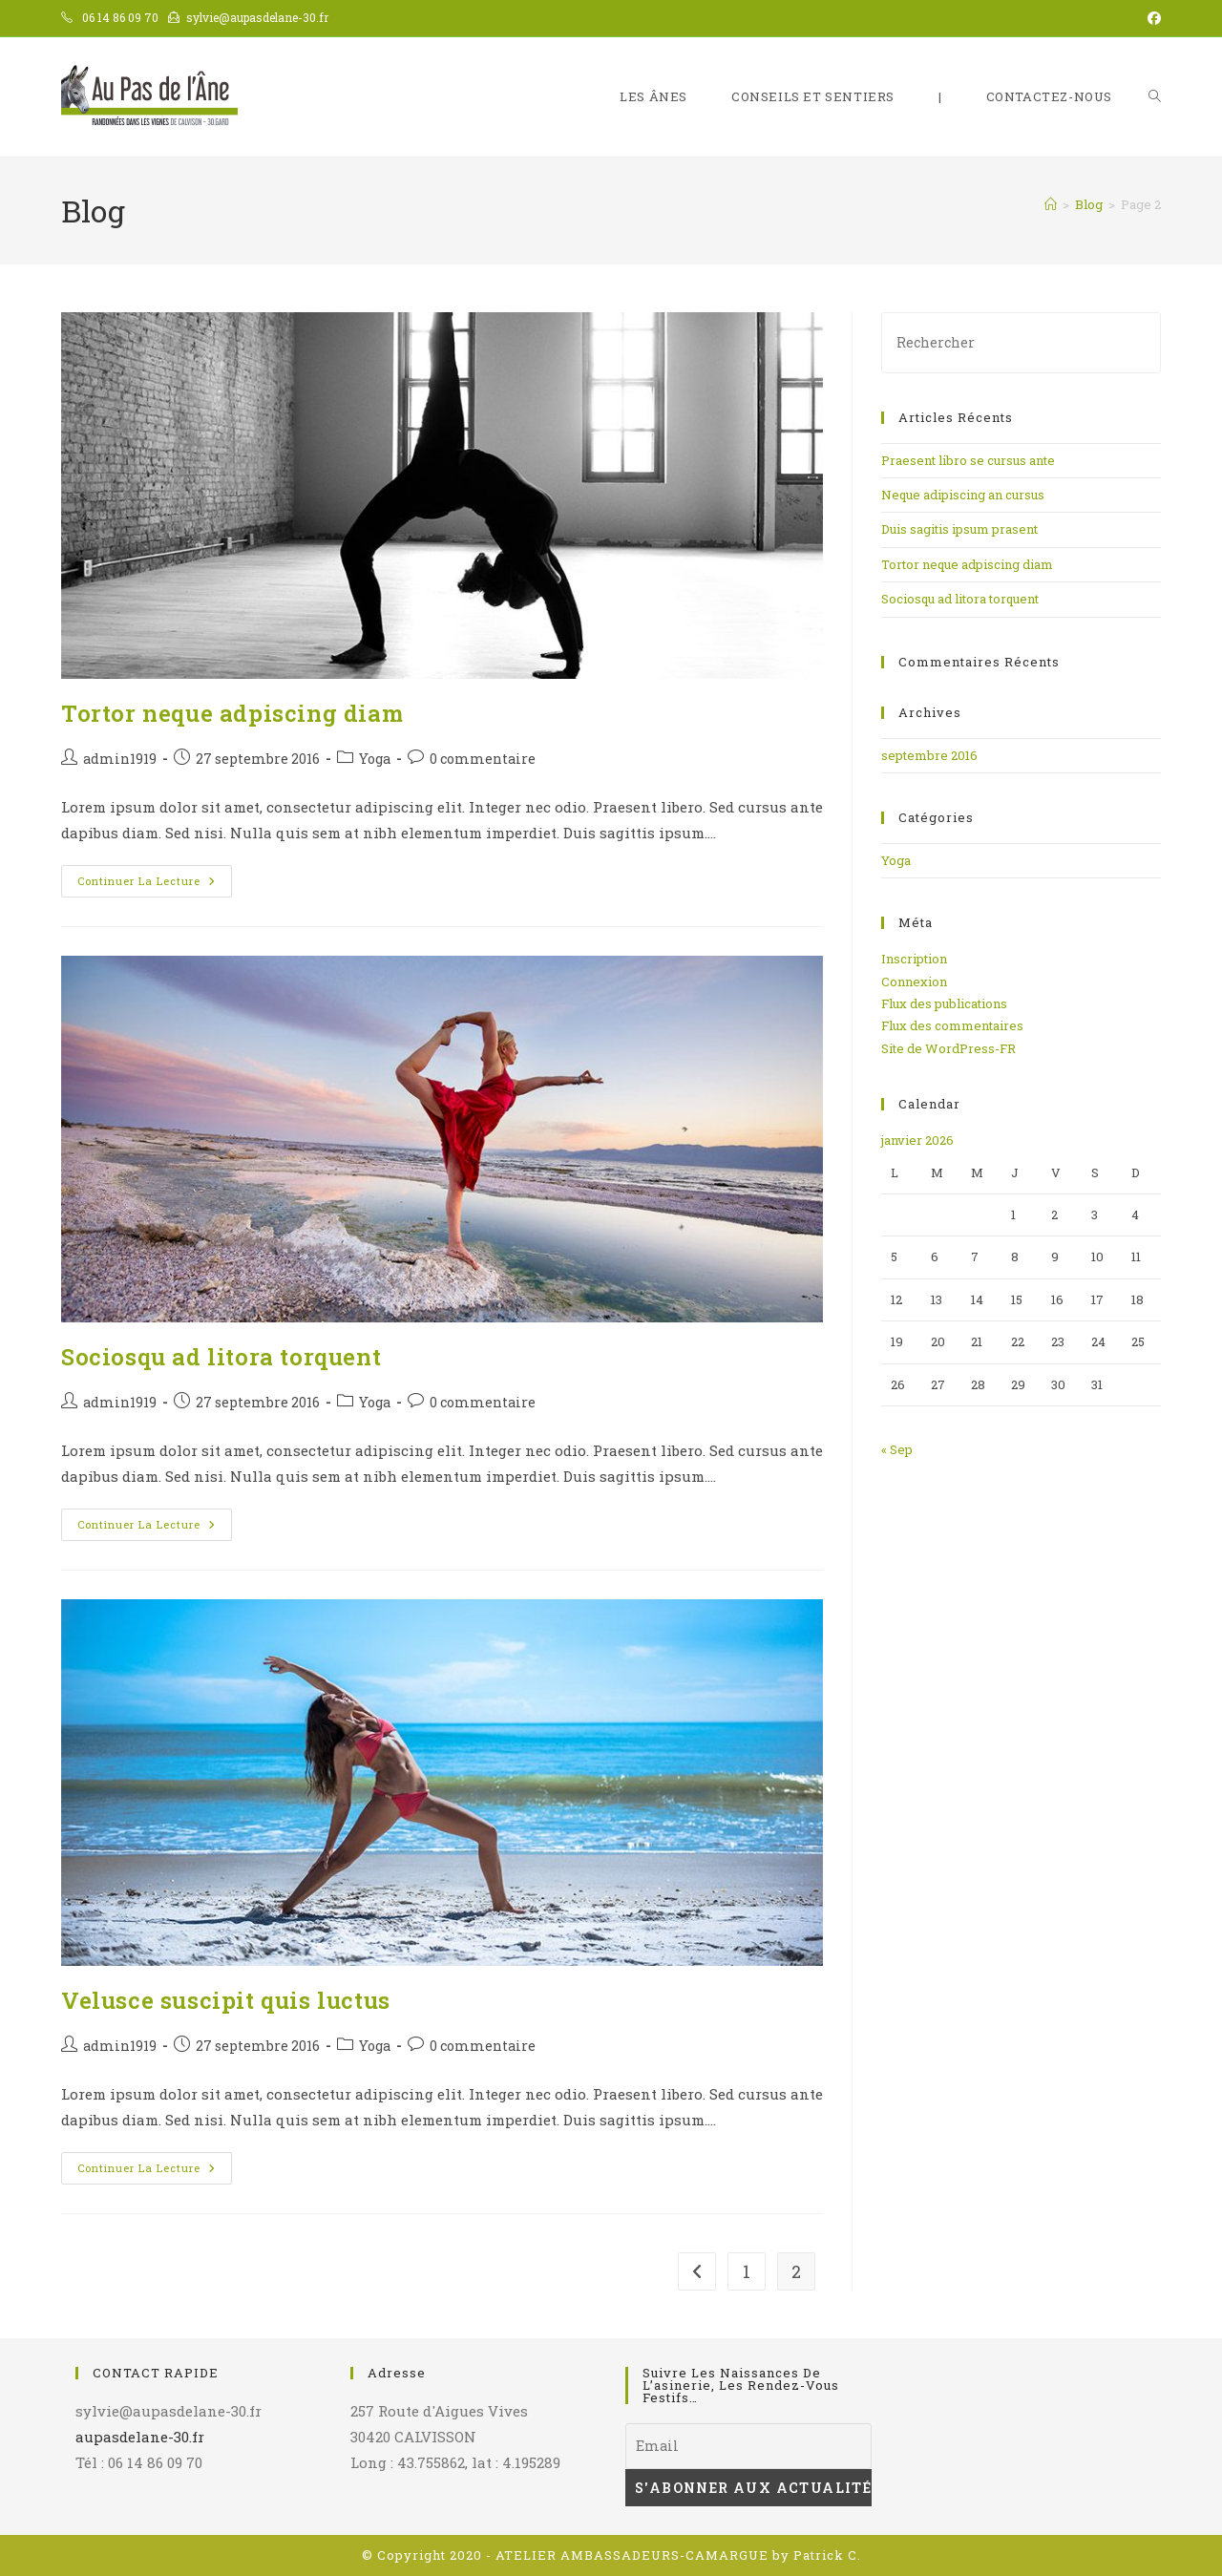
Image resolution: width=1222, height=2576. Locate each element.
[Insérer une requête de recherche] (1021, 342)
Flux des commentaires (952, 1025)
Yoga (374, 759)
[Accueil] (1050, 204)
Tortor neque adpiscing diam (232, 713)
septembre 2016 (929, 755)
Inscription (914, 958)
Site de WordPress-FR (948, 1048)
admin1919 (120, 759)
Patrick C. (827, 2555)
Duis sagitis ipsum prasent (959, 529)
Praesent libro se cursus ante (968, 460)
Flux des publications (944, 1003)
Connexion (914, 981)
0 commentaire (483, 759)
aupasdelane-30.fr (139, 2436)
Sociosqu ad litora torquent (221, 1356)
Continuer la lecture (154, 884)
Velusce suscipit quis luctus (225, 2000)
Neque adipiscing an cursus (962, 494)
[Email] (748, 2445)
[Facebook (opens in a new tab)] (1151, 18)
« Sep (897, 1449)
